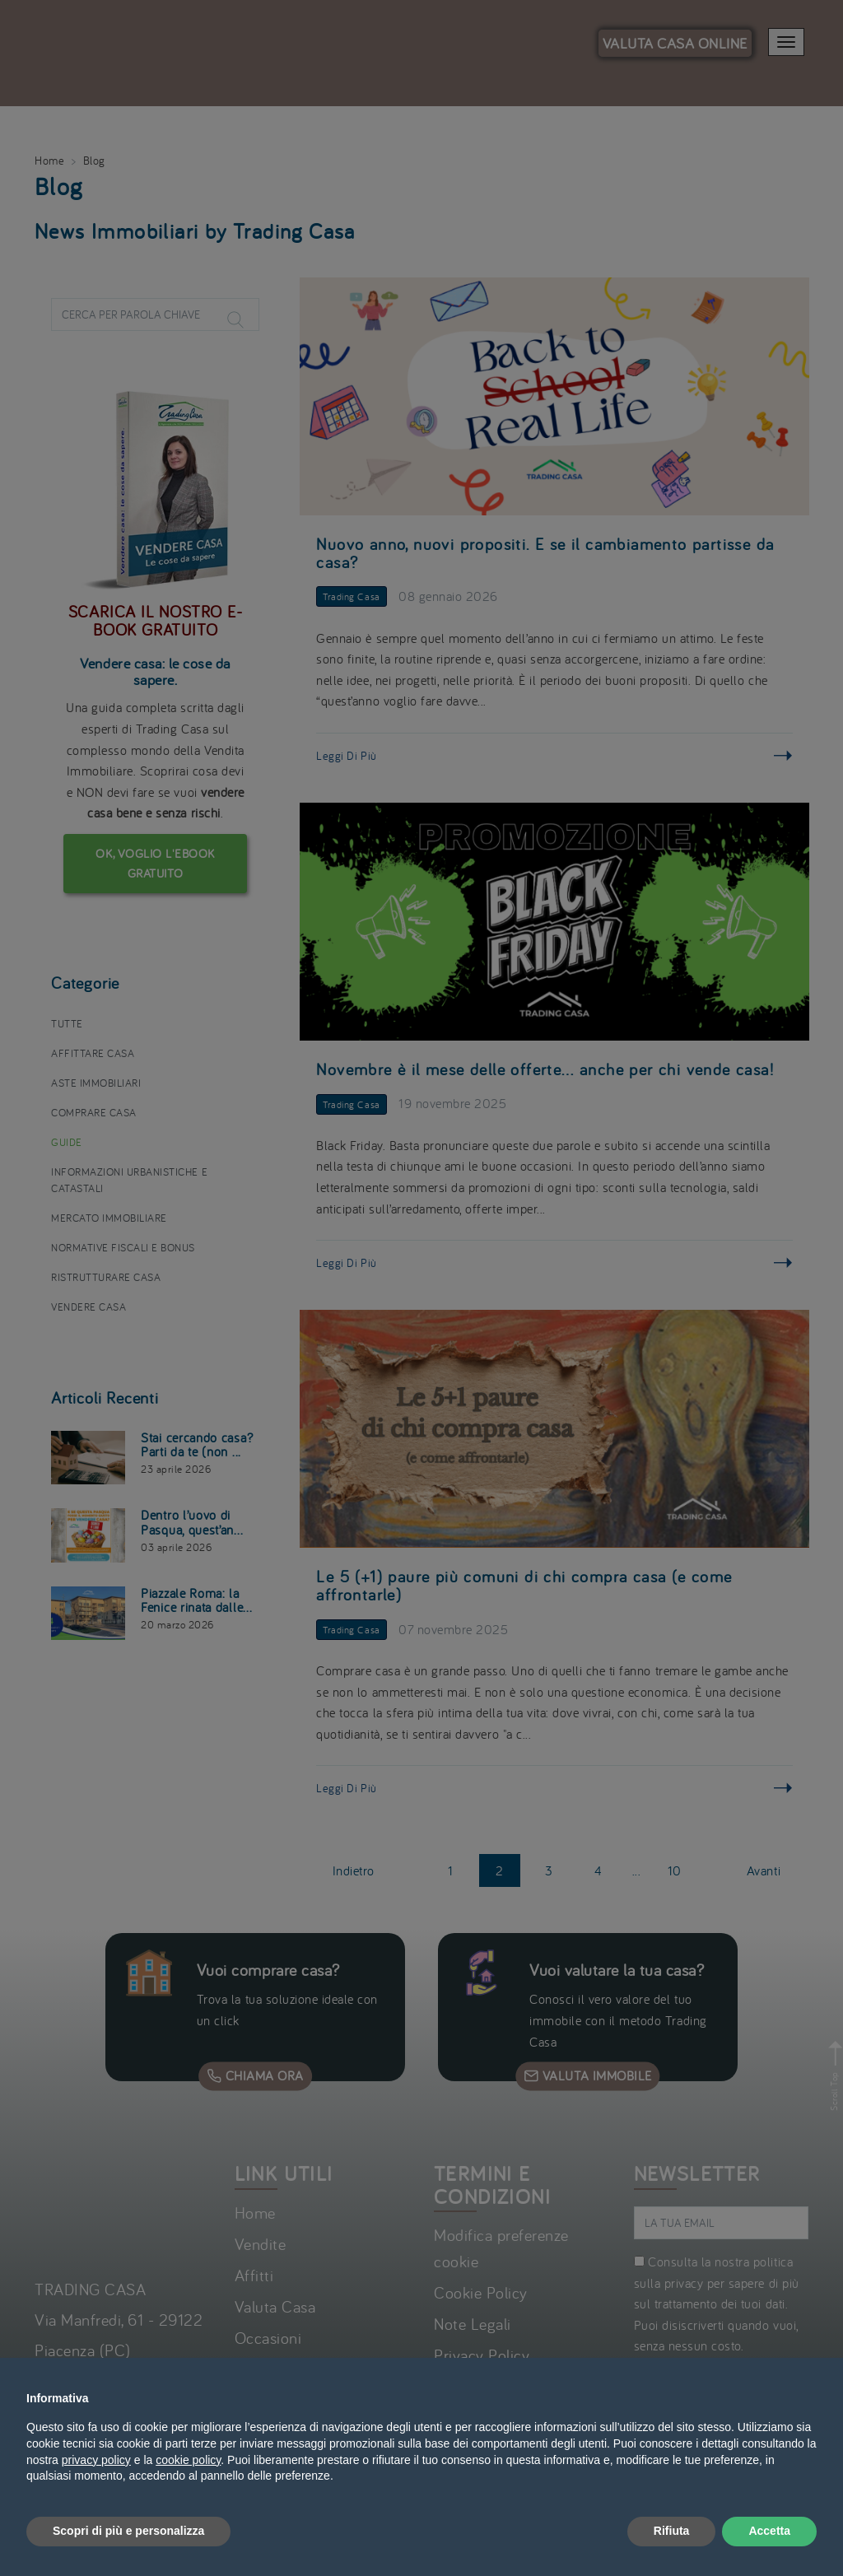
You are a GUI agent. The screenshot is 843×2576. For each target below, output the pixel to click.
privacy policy (96, 2460)
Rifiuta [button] (672, 2530)
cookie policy (188, 2460)
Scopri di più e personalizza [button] (128, 2530)
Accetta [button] (769, 2530)
